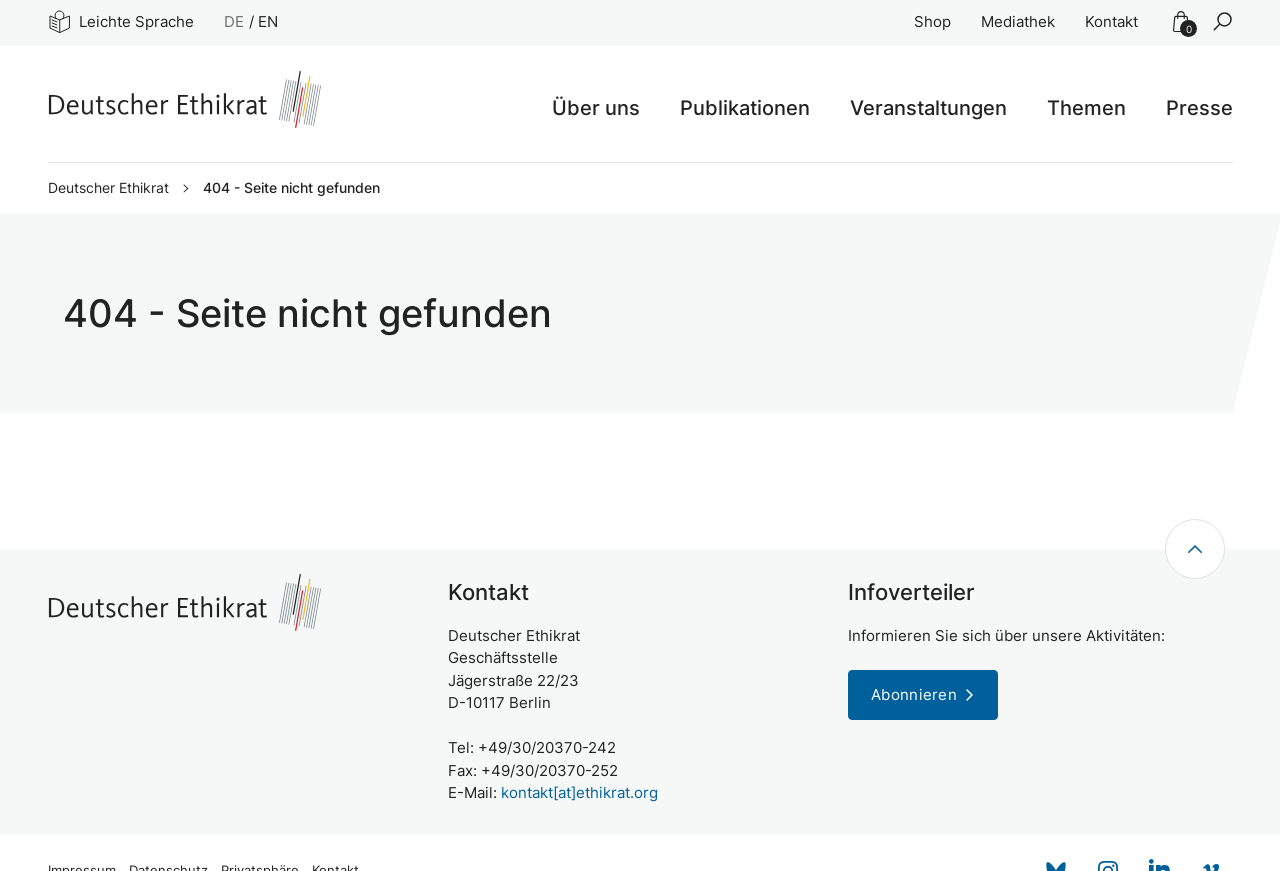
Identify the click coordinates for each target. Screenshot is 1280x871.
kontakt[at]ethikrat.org (579, 792)
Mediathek (1018, 21)
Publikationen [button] (745, 108)
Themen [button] (1086, 108)
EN (268, 21)
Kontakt (1111, 21)
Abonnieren (914, 694)
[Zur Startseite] (184, 99)
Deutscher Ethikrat (108, 188)
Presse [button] (1199, 108)
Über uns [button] (596, 108)
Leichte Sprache (121, 21)
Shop (932, 21)
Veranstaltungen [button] (928, 108)
